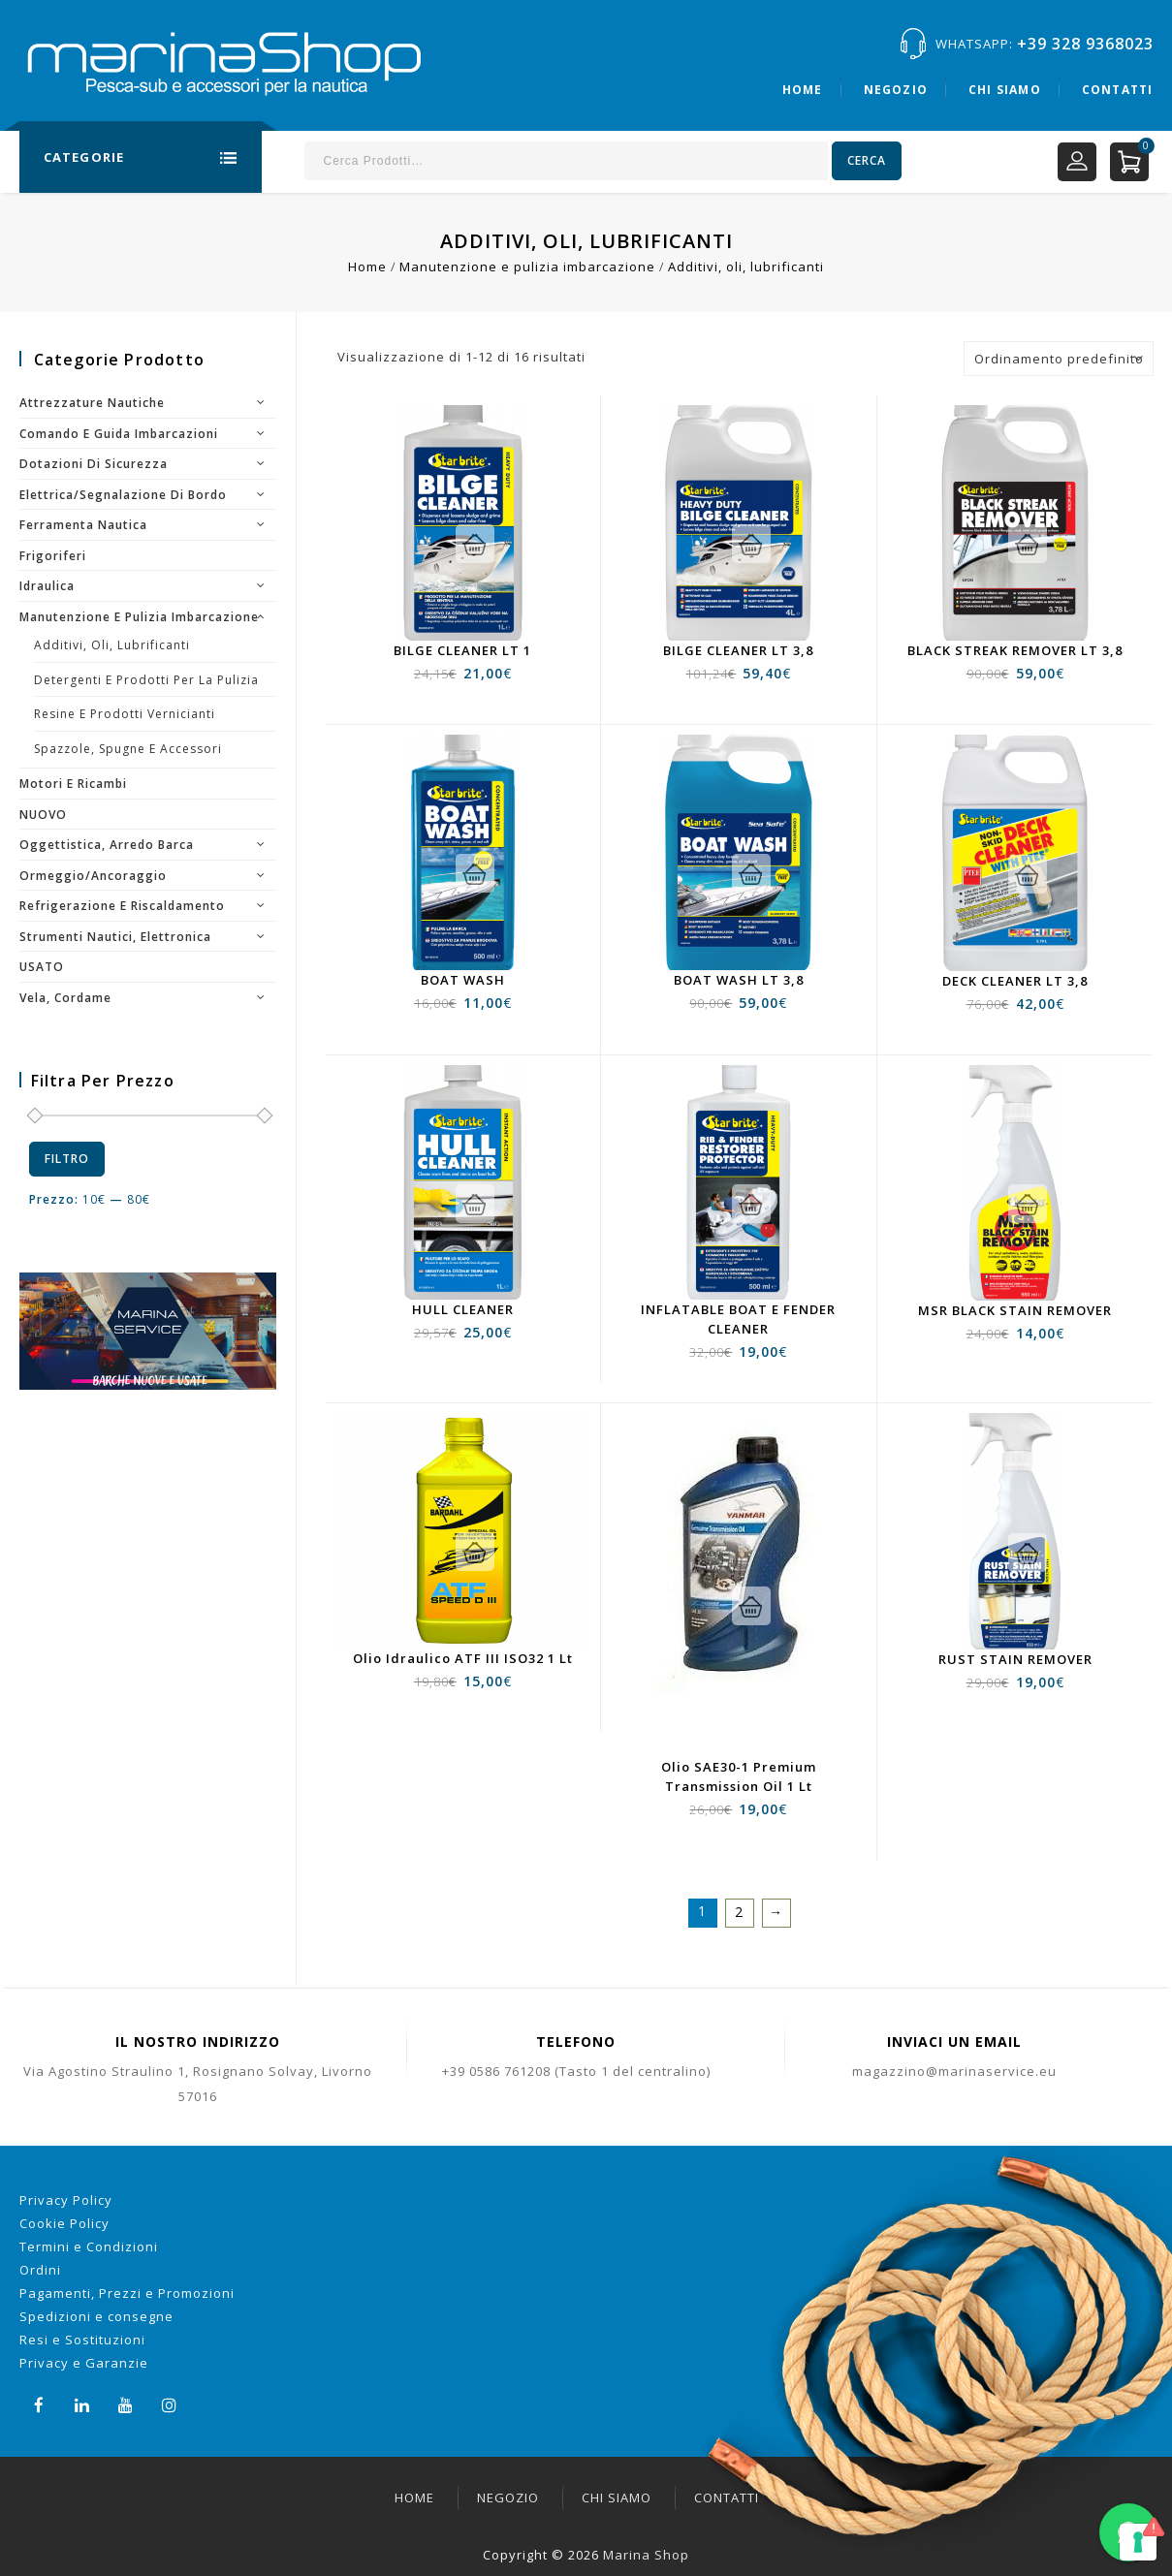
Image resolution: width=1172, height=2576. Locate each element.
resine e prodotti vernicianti (124, 714)
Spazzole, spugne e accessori (128, 748)
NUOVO (43, 814)
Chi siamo (1004, 89)
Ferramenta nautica (83, 525)
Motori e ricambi (73, 783)
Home (802, 89)
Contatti (1118, 89)
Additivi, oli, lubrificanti (112, 645)
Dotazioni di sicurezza (93, 464)
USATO (41, 966)
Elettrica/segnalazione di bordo (123, 495)
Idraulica (47, 586)
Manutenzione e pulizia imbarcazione (527, 266)
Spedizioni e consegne (96, 2316)
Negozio (896, 89)
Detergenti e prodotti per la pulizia (146, 680)
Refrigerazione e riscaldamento (122, 905)
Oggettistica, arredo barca (106, 844)
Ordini (40, 2269)
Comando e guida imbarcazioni (118, 433)
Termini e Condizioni (88, 2246)
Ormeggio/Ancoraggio (93, 875)
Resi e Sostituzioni (82, 2339)
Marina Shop (646, 2554)
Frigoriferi (52, 556)
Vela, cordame (65, 998)
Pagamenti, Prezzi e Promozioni (127, 2293)
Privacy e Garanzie (83, 2363)
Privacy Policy (65, 2200)
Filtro (67, 1158)
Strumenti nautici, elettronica (115, 936)
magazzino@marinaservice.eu (954, 2071)
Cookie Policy (64, 2223)
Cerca (866, 160)
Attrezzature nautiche (92, 402)
